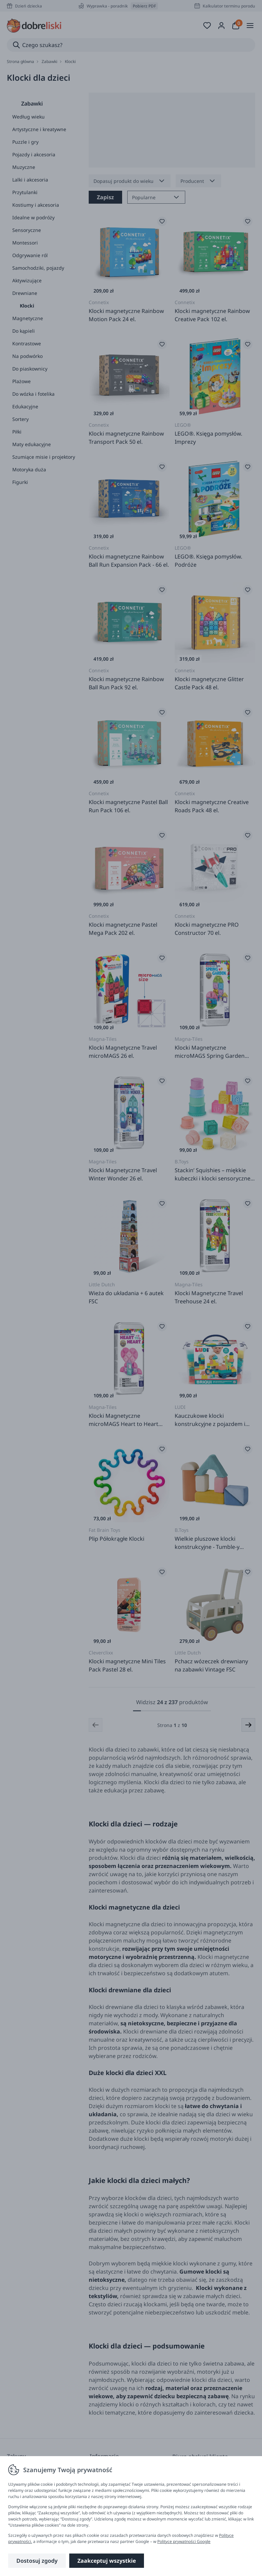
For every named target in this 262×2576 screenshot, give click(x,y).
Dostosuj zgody (37, 2560)
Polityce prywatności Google (183, 2541)
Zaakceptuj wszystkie (106, 2560)
